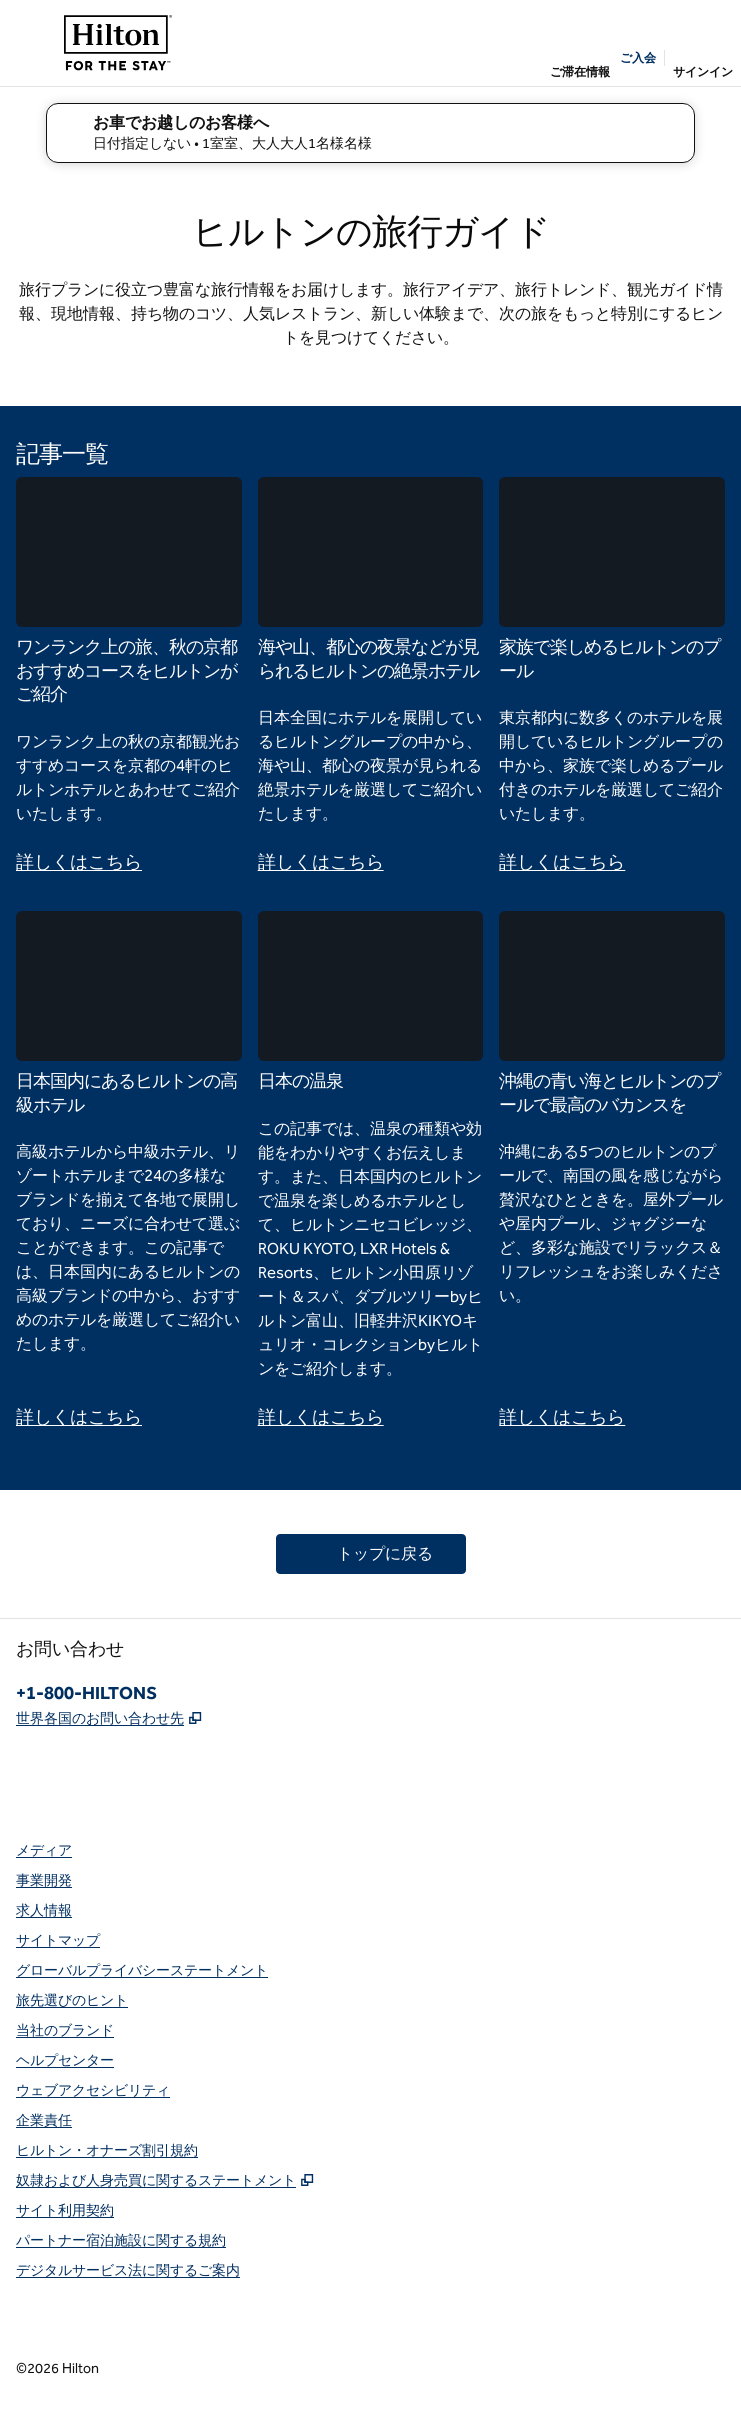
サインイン (703, 72)
